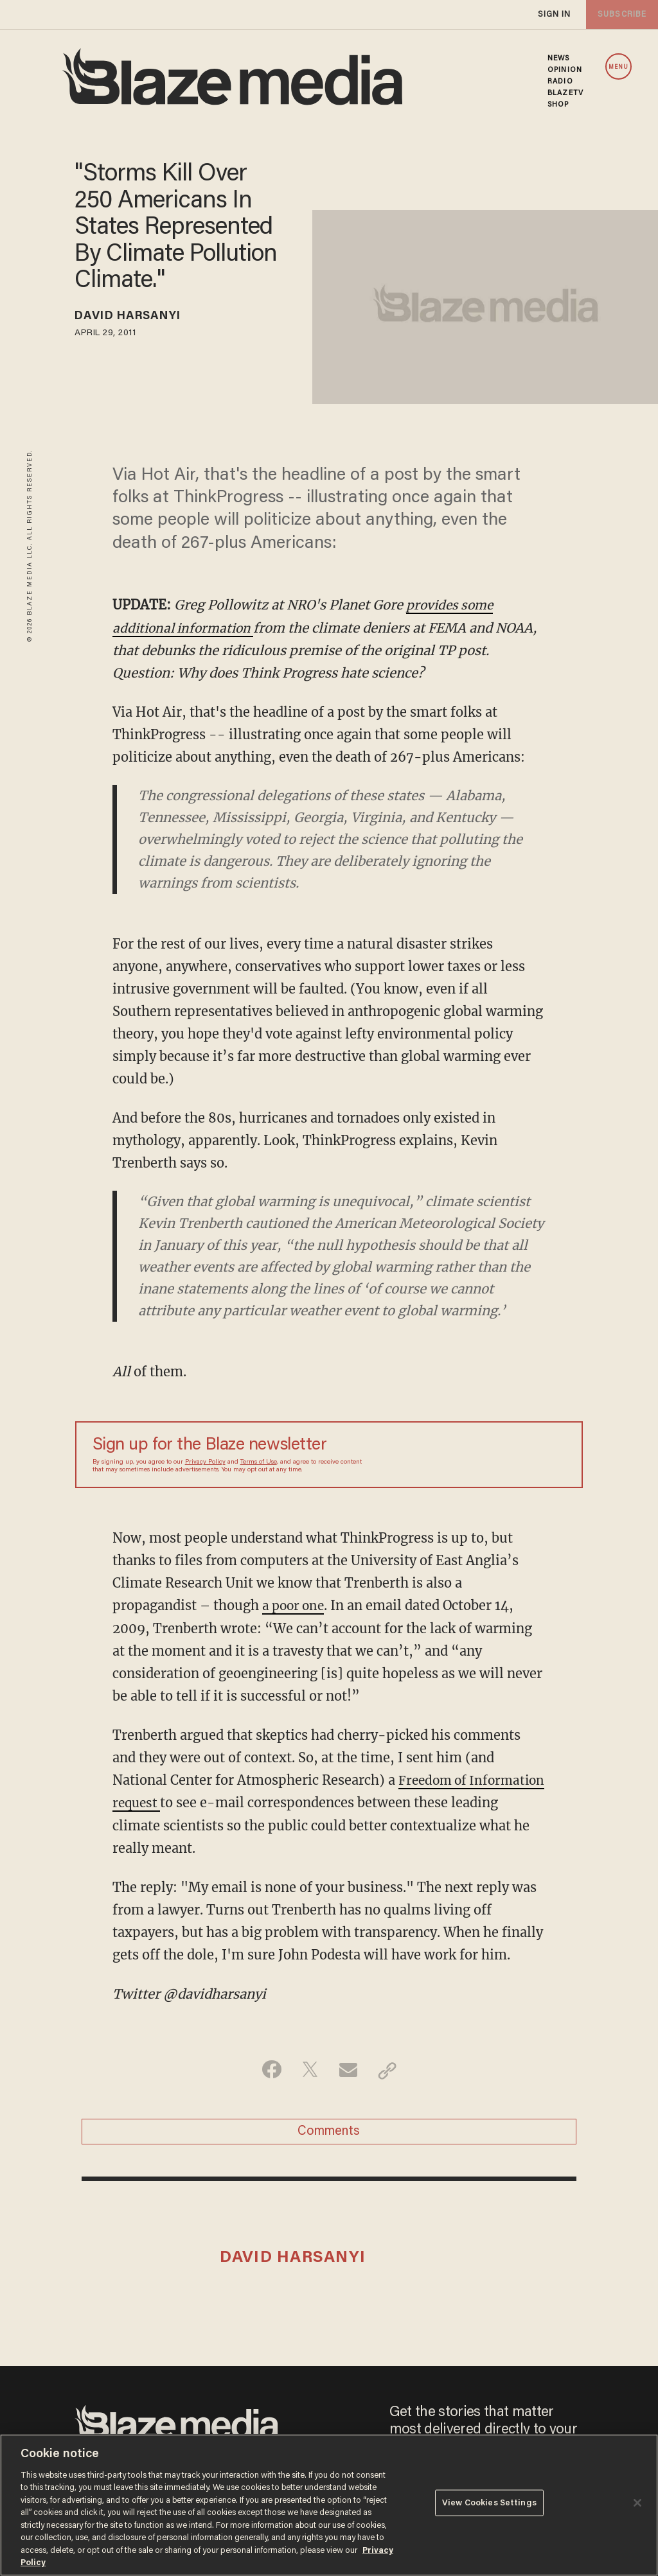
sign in (554, 14)
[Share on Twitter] (308, 2068)
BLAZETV (565, 93)
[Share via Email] (349, 2068)
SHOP (558, 105)
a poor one (295, 1605)
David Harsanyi (135, 317)
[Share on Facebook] (268, 2068)
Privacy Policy (205, 1462)
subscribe (620, 14)
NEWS (558, 58)
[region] (329, 2505)
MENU (618, 67)
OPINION (564, 70)
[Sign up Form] (475, 1454)
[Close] (637, 2503)
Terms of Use (258, 1462)
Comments (329, 2132)
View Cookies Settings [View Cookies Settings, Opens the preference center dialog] (489, 2504)
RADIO (560, 81)
